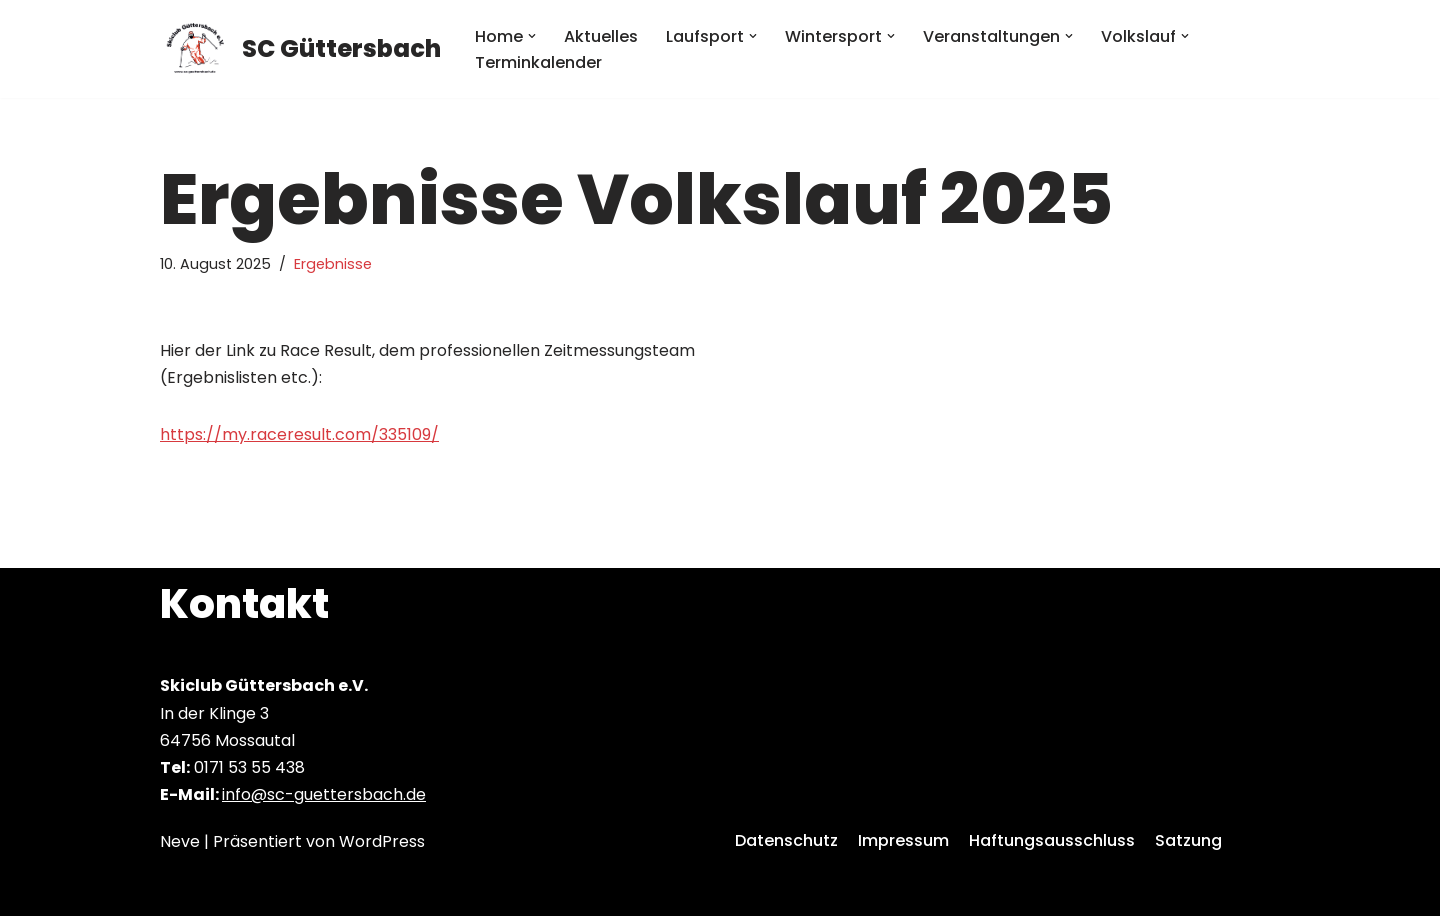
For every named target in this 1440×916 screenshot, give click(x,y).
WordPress (382, 841)
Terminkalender (538, 62)
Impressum (903, 840)
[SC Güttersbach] (300, 49)
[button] (532, 36)
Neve (180, 841)
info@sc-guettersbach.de (324, 794)
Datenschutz (786, 840)
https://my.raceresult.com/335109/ (299, 434)
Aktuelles (601, 36)
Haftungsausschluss (1052, 840)
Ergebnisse (333, 264)
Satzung (1188, 840)
